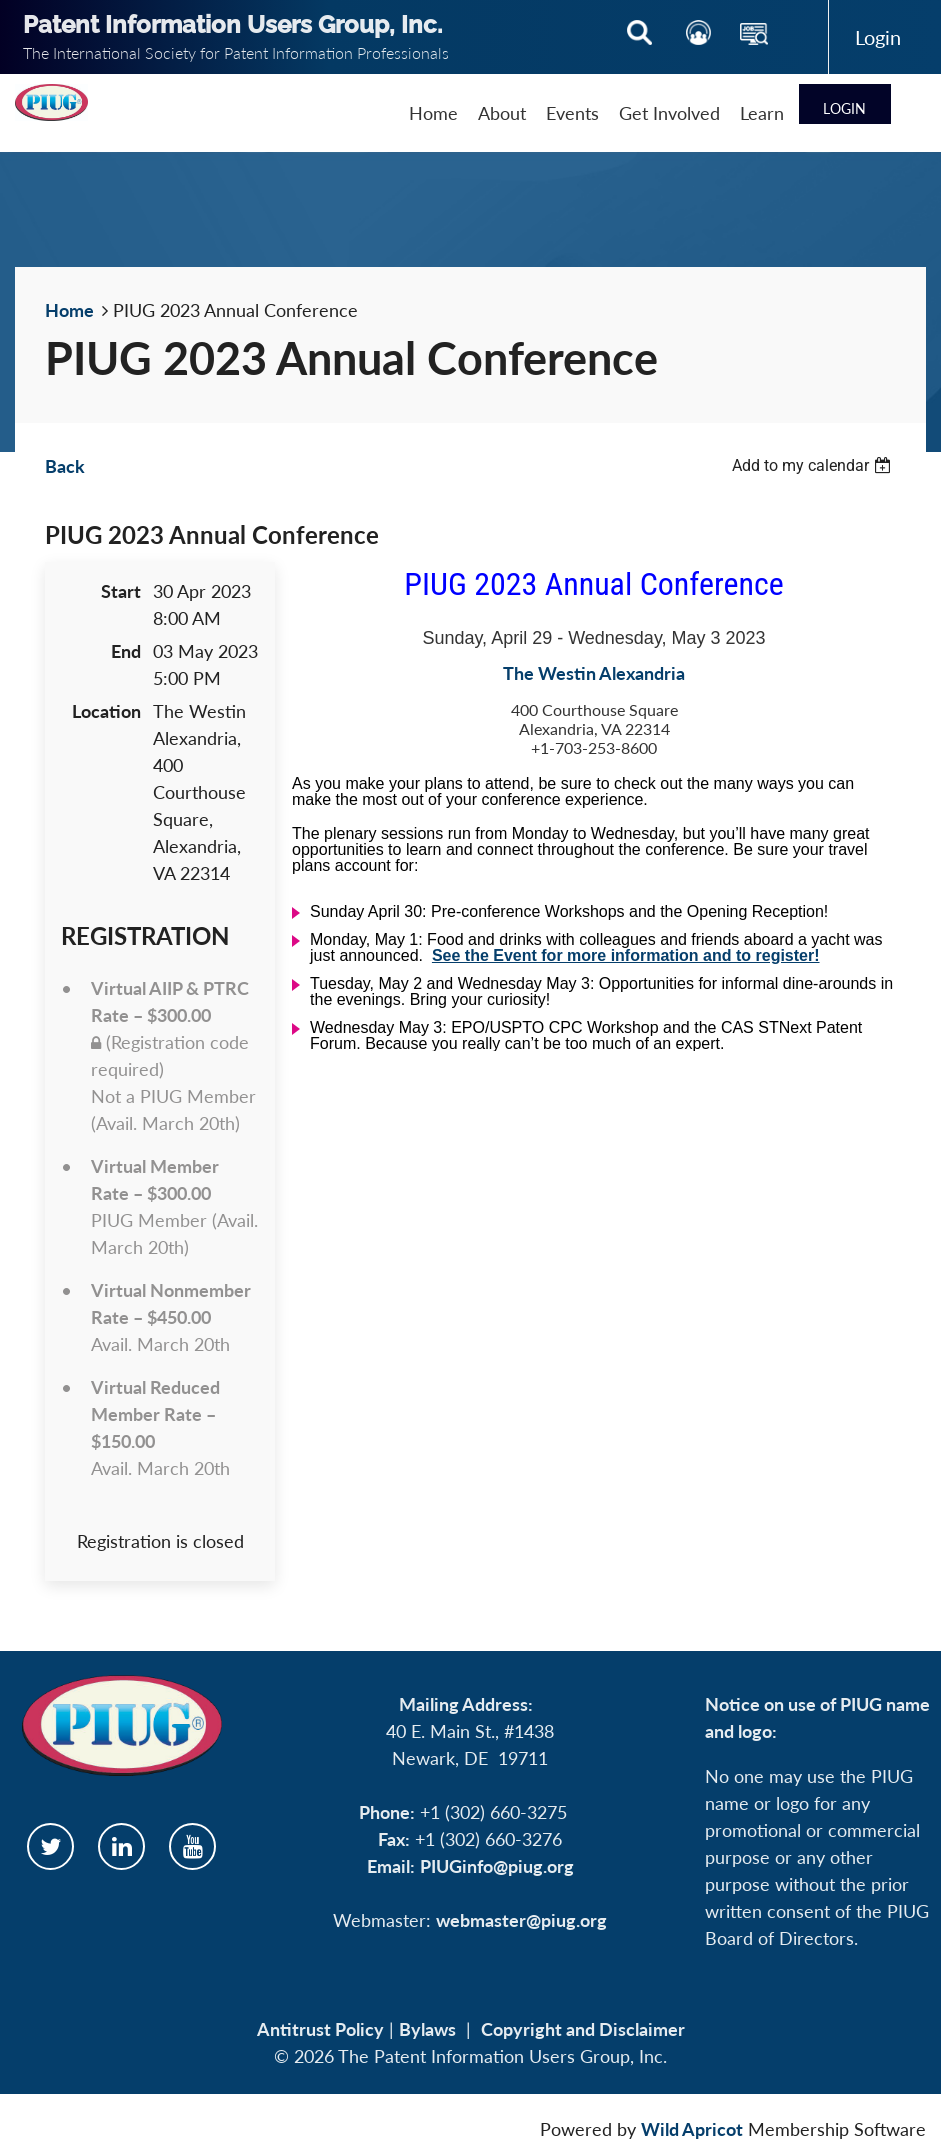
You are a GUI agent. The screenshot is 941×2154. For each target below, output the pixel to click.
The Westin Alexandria (594, 673)
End (126, 651)
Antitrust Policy (320, 2029)
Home (69, 310)
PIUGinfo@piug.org (497, 1866)
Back (65, 466)
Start (121, 591)
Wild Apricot (692, 2129)
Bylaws (427, 2029)
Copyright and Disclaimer (583, 2029)
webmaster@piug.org (521, 1920)
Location (106, 711)
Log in (877, 37)
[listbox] (814, 465)
